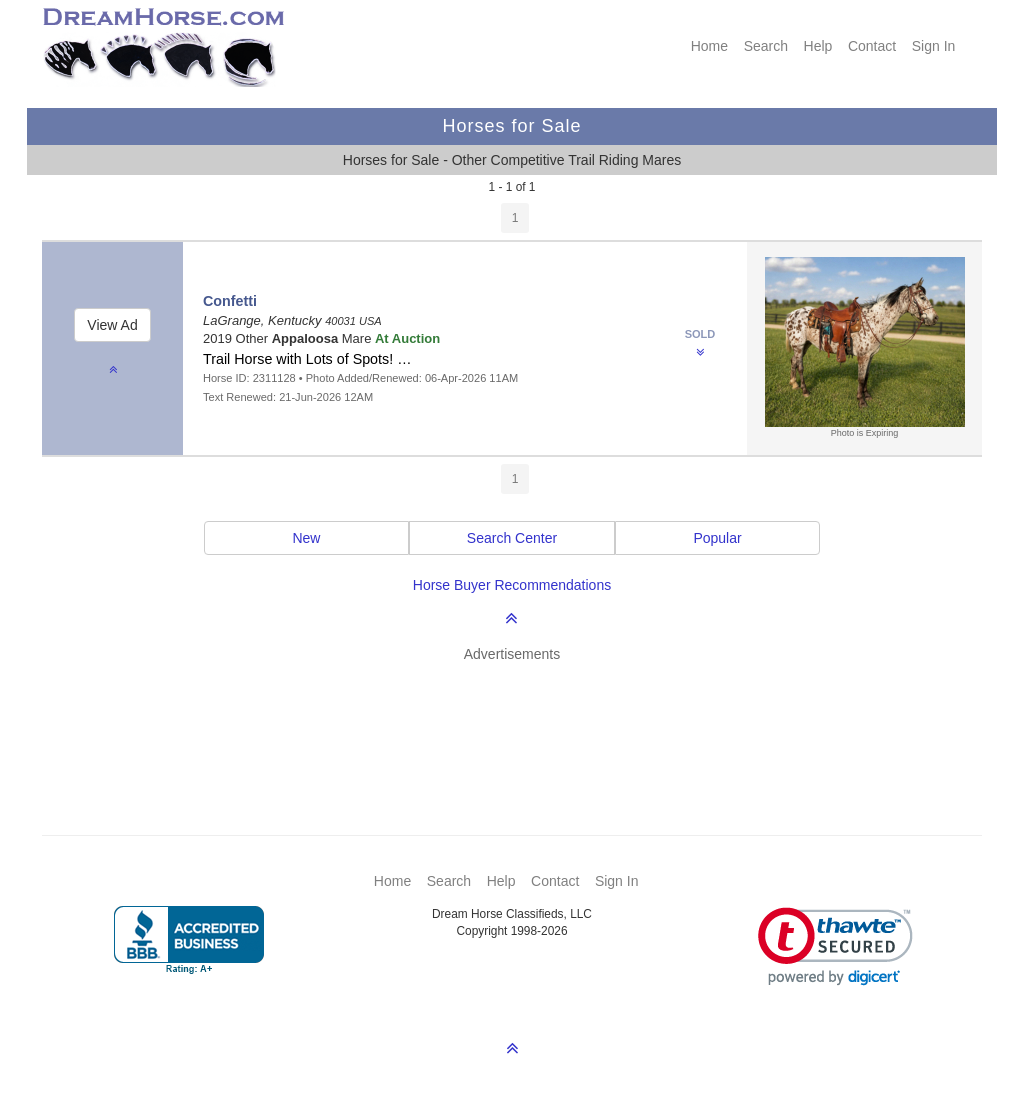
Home (709, 46)
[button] (835, 946)
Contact (872, 46)
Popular (717, 538)
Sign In (934, 46)
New (306, 538)
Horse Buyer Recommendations (512, 585)
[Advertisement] (522, 719)
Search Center (512, 538)
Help (818, 46)
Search (766, 46)
